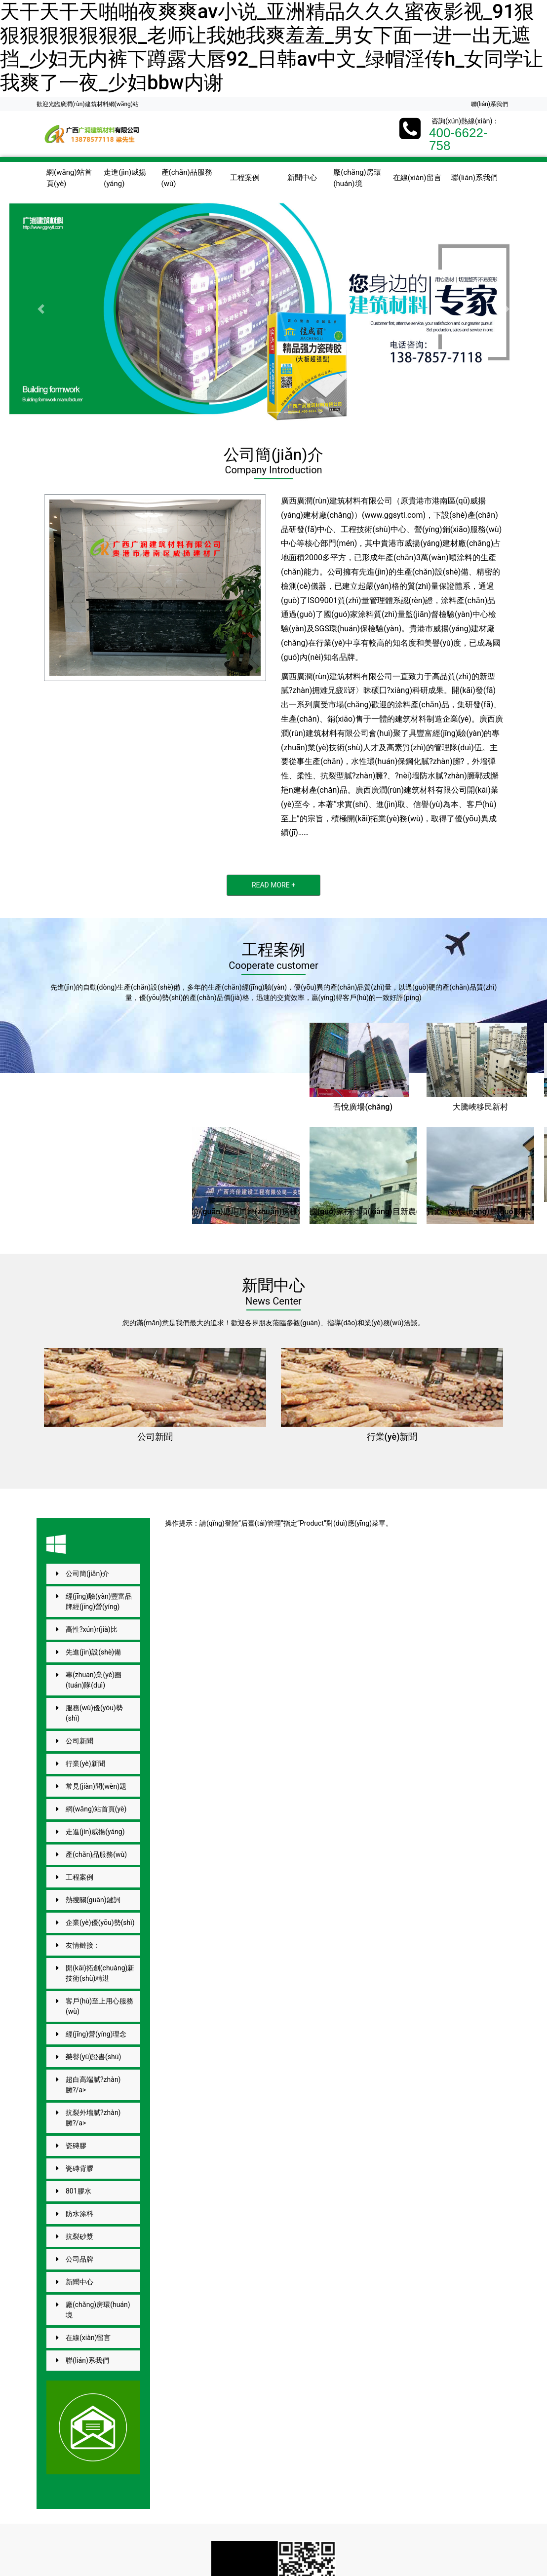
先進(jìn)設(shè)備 (93, 1652)
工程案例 (245, 177)
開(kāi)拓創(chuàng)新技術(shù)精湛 (100, 1973)
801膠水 (78, 2191)
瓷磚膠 (76, 2146)
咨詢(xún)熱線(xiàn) (461, 121)
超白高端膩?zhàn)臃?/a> (93, 2085)
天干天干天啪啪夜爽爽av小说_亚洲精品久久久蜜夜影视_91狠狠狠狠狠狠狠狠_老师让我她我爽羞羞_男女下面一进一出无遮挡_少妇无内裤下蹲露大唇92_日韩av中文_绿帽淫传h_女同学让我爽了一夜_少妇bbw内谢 (271, 47)
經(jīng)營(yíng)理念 (96, 2034)
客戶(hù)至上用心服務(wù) (99, 2006)
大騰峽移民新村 (480, 1107)
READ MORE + (273, 885)
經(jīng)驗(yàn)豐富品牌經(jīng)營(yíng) (99, 1601)
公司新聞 (155, 1436)
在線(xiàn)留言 (417, 177)
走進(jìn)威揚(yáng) (125, 178)
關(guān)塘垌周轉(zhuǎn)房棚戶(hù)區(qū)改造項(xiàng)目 (295, 1211)
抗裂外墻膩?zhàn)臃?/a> (93, 2118)
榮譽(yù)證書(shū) (93, 2057)
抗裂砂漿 (79, 2236)
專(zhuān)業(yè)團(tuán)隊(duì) (93, 1680)
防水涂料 (79, 2214)
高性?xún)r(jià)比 (91, 1629)
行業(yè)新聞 (392, 1436)
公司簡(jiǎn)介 (87, 1573)
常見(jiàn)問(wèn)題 (96, 1786)
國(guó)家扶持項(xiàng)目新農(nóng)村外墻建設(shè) (403, 1211)
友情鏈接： (83, 1945)
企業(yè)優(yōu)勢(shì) (100, 1922)
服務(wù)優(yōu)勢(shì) (94, 1713)
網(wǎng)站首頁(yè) (69, 178)
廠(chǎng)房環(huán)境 (357, 178)
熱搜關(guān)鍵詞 (93, 1900)
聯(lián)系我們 (489, 104)
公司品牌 (79, 2259)
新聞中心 (302, 177)
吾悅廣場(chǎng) (362, 1107)
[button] (41, 309)
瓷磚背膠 (79, 2168)
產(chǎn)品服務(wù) (186, 178)
